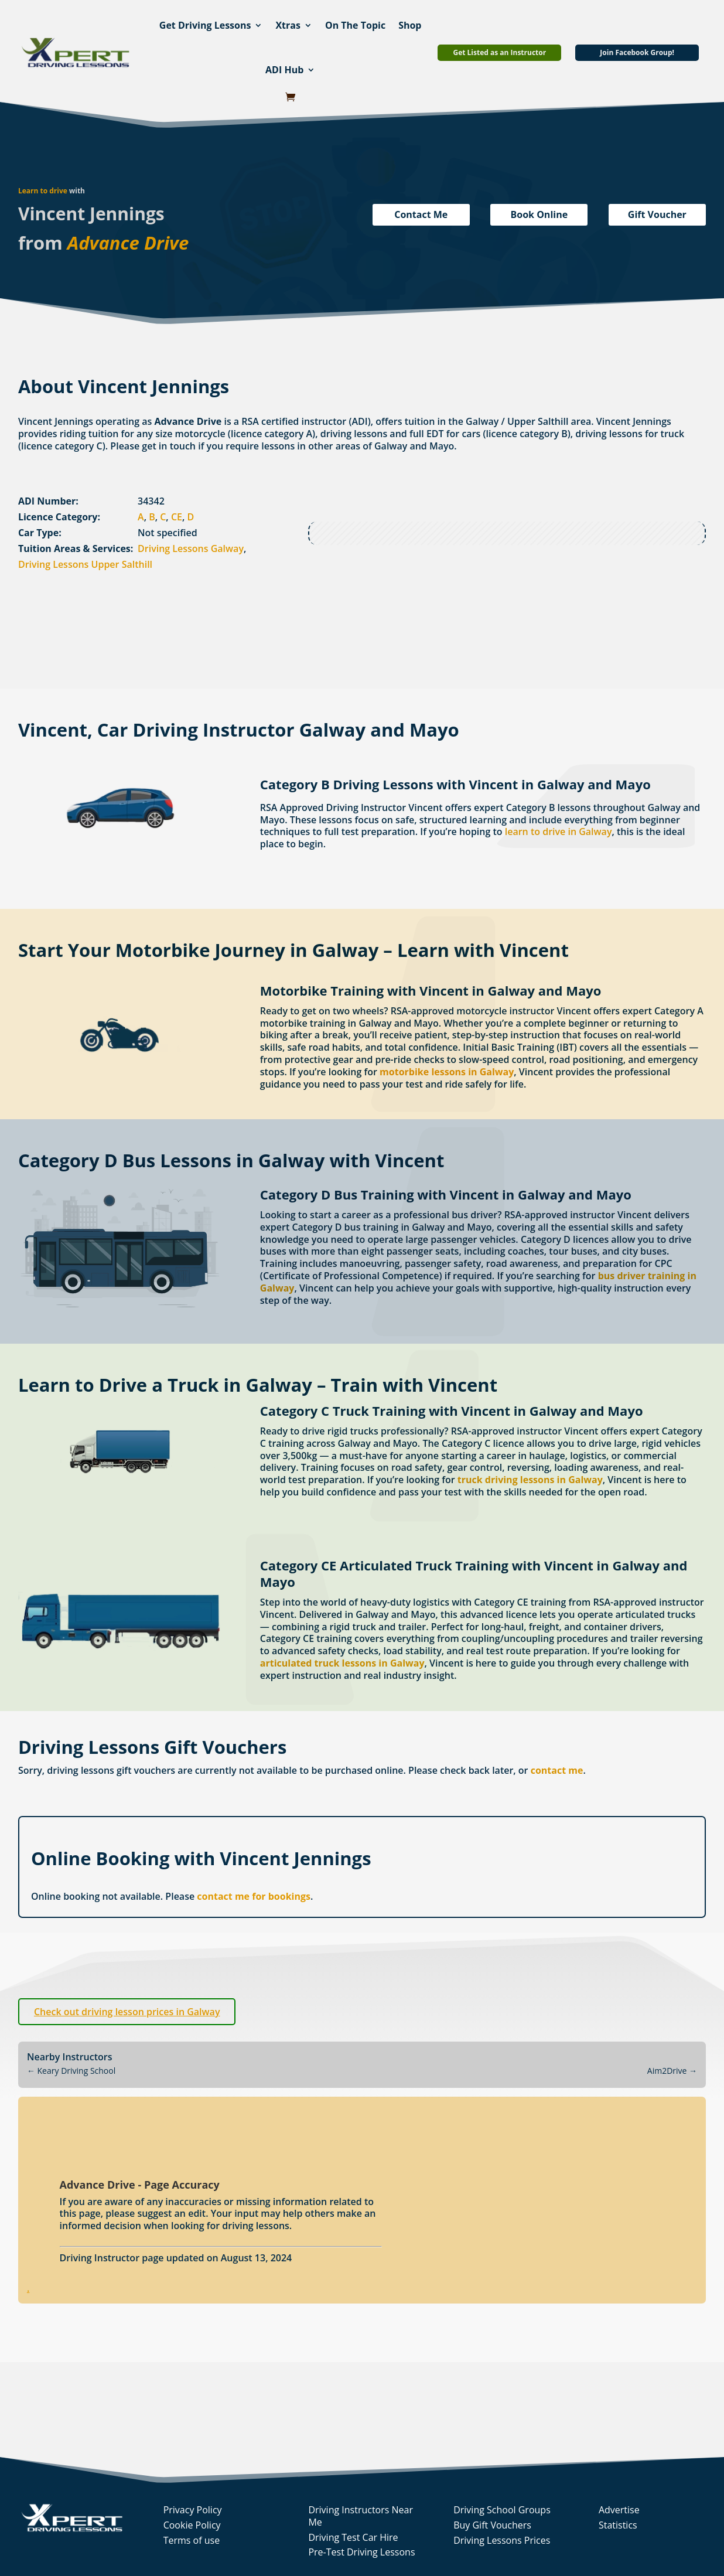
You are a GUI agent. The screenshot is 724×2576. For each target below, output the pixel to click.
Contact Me (421, 214)
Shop (409, 25)
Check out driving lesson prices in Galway (127, 2011)
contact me (557, 1770)
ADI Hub (284, 69)
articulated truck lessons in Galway (342, 1663)
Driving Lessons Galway (191, 548)
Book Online (539, 214)
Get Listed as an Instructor (499, 52)
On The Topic (355, 25)
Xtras (287, 25)
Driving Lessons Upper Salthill (85, 564)
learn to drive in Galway (558, 831)
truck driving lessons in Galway (530, 1479)
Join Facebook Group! (637, 52)
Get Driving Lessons (205, 25)
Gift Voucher (657, 214)
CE (176, 516)
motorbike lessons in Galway (447, 1071)
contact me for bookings (253, 1896)
